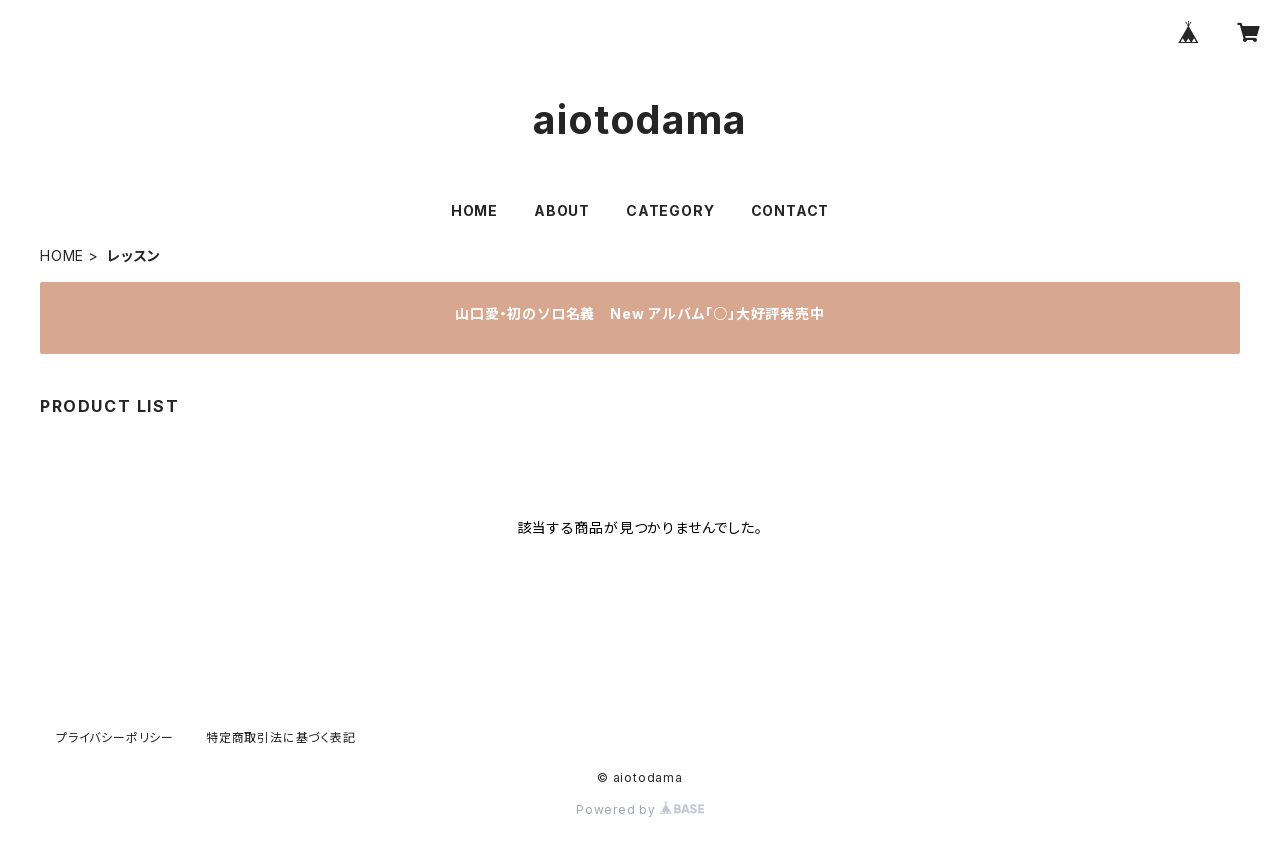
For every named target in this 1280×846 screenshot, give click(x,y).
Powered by (640, 809)
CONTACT (790, 210)
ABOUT (562, 210)
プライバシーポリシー (115, 737)
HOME (474, 210)
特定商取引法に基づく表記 (281, 737)
